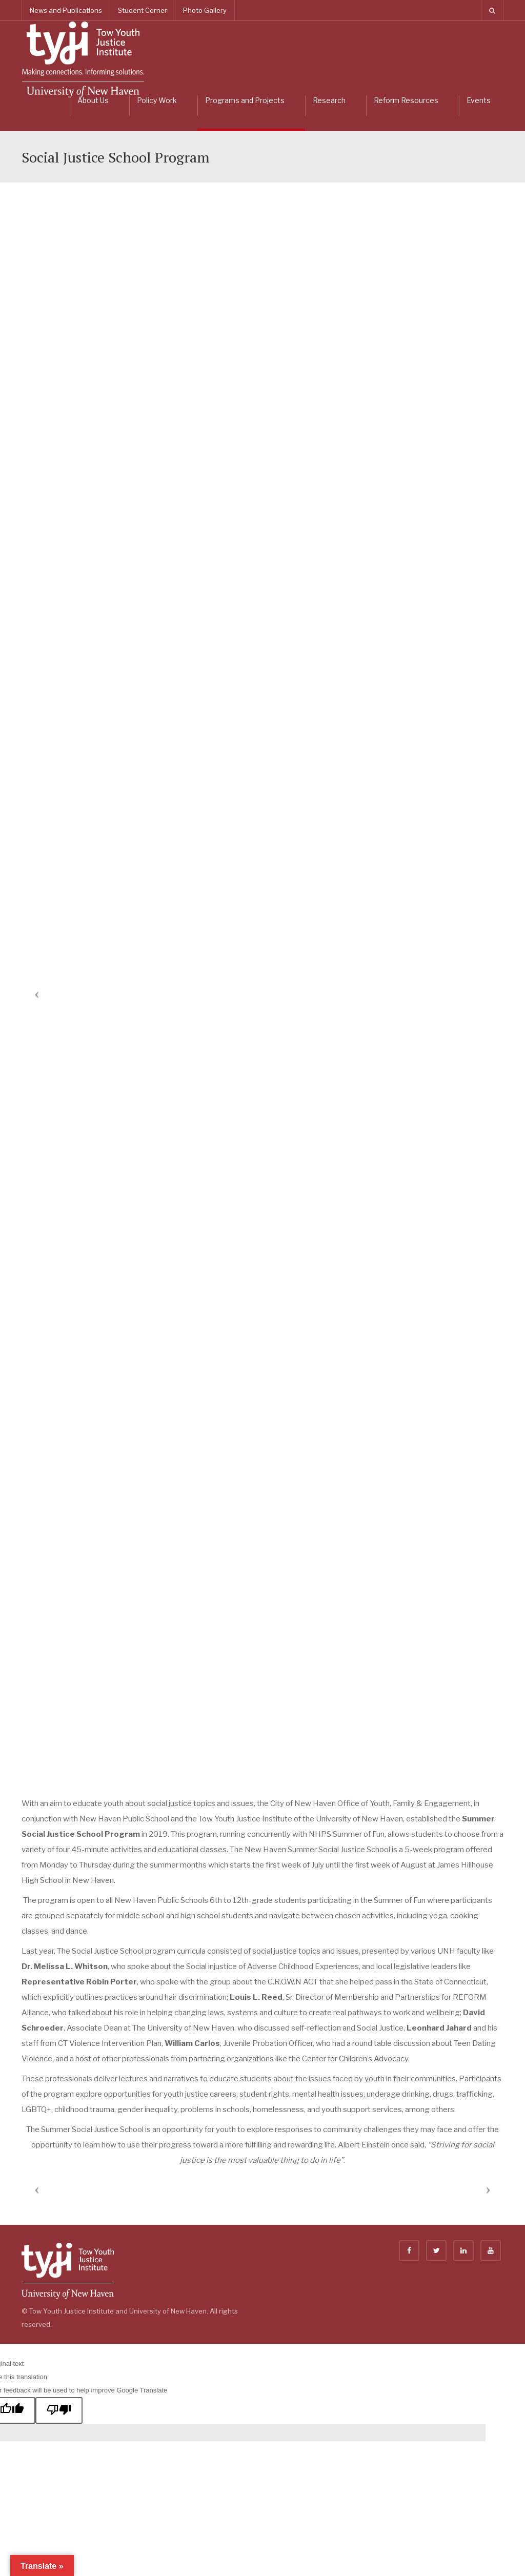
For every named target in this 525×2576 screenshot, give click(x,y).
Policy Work (157, 100)
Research (329, 100)
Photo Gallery (205, 10)
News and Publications (66, 10)
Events (479, 100)
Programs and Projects (245, 100)
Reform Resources (406, 100)
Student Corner (142, 10)
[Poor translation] (59, 2410)
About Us (93, 100)
